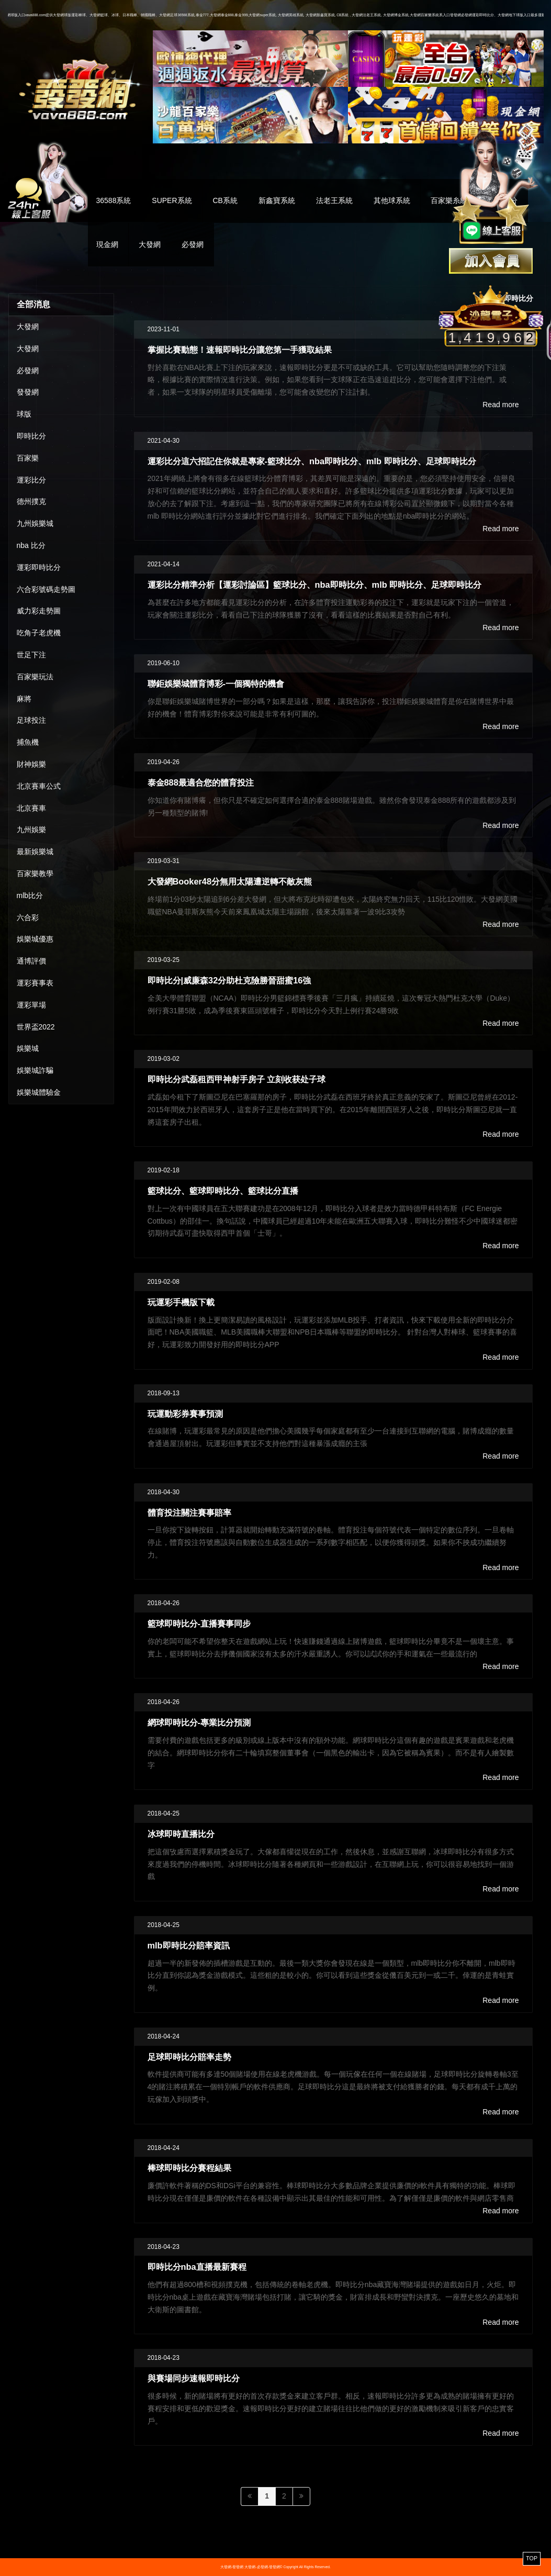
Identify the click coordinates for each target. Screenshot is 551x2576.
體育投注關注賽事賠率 (189, 1512)
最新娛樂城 (35, 851)
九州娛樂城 (35, 523)
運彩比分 (31, 480)
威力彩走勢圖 (39, 611)
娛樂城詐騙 (35, 1070)
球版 (24, 414)
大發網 (150, 244)
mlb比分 (30, 895)
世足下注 (31, 655)
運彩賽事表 (35, 983)
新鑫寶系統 (276, 200)
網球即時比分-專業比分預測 (199, 1722)
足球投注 (31, 720)
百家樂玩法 (35, 677)
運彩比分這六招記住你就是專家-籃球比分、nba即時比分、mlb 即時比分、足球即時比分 (312, 461)
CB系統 (224, 200)
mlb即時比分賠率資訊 (189, 1945)
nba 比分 (31, 545)
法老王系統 (334, 200)
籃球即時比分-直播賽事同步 (199, 1623)
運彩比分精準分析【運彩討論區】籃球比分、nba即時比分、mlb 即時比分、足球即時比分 (315, 584)
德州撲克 (31, 501)
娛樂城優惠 (35, 939)
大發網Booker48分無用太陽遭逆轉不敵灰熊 (230, 881)
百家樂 (28, 458)
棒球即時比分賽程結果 (189, 2167)
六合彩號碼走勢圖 (46, 589)
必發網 (193, 244)
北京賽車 (31, 808)
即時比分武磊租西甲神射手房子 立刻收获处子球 (237, 1079)
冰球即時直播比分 (181, 1834)
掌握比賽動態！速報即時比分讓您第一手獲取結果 (240, 349)
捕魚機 (28, 742)
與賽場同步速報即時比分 (194, 2378)
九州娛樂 (31, 829)
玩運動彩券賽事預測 (185, 1413)
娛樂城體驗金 (39, 1092)
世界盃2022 (36, 1027)
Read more (500, 404)
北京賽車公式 (39, 786)
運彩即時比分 (39, 567)
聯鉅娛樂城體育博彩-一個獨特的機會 (216, 683)
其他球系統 (392, 200)
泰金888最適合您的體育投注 (201, 782)
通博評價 (31, 961)
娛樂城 (28, 1048)
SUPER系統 (172, 200)
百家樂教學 (35, 873)
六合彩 (28, 917)
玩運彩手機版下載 (181, 1302)
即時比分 (31, 436)
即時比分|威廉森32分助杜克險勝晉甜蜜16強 (229, 980)
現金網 (107, 244)
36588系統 (113, 200)
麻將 (24, 699)
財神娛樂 (31, 764)
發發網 (28, 392)
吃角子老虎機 (39, 633)
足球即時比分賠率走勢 (189, 2057)
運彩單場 (31, 1005)
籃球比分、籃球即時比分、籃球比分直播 (223, 1190)
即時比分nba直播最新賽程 (197, 2266)
